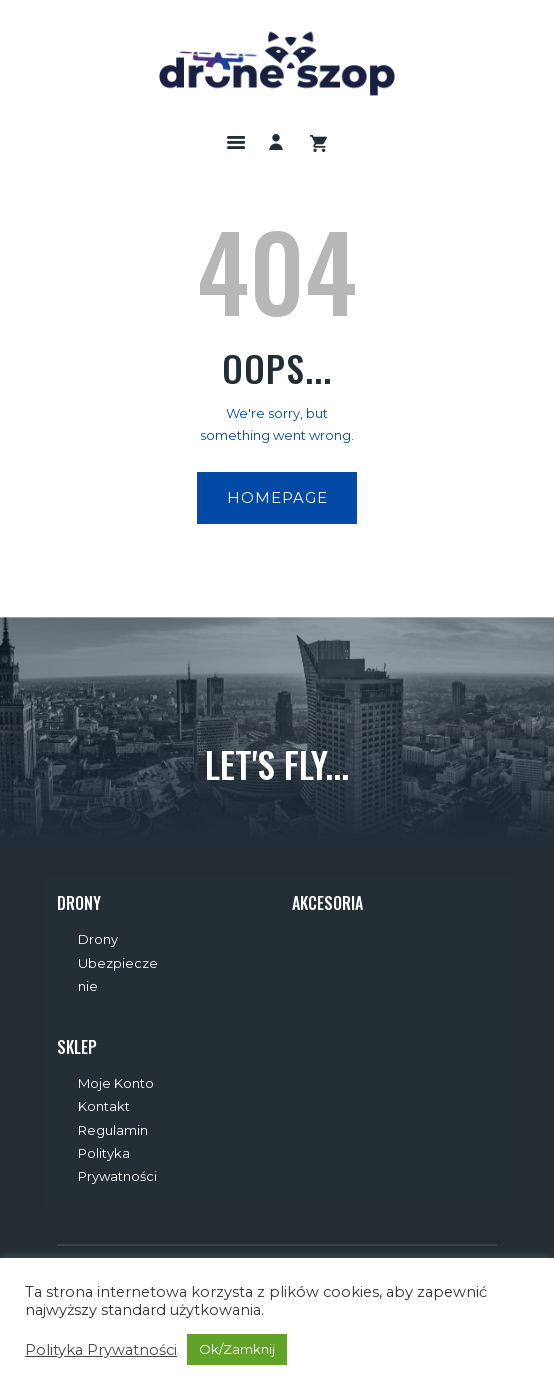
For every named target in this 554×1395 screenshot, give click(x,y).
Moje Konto (116, 1083)
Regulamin (113, 1130)
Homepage (277, 498)
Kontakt (104, 1106)
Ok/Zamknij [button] (237, 1349)
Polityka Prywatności (101, 1350)
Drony (98, 939)
